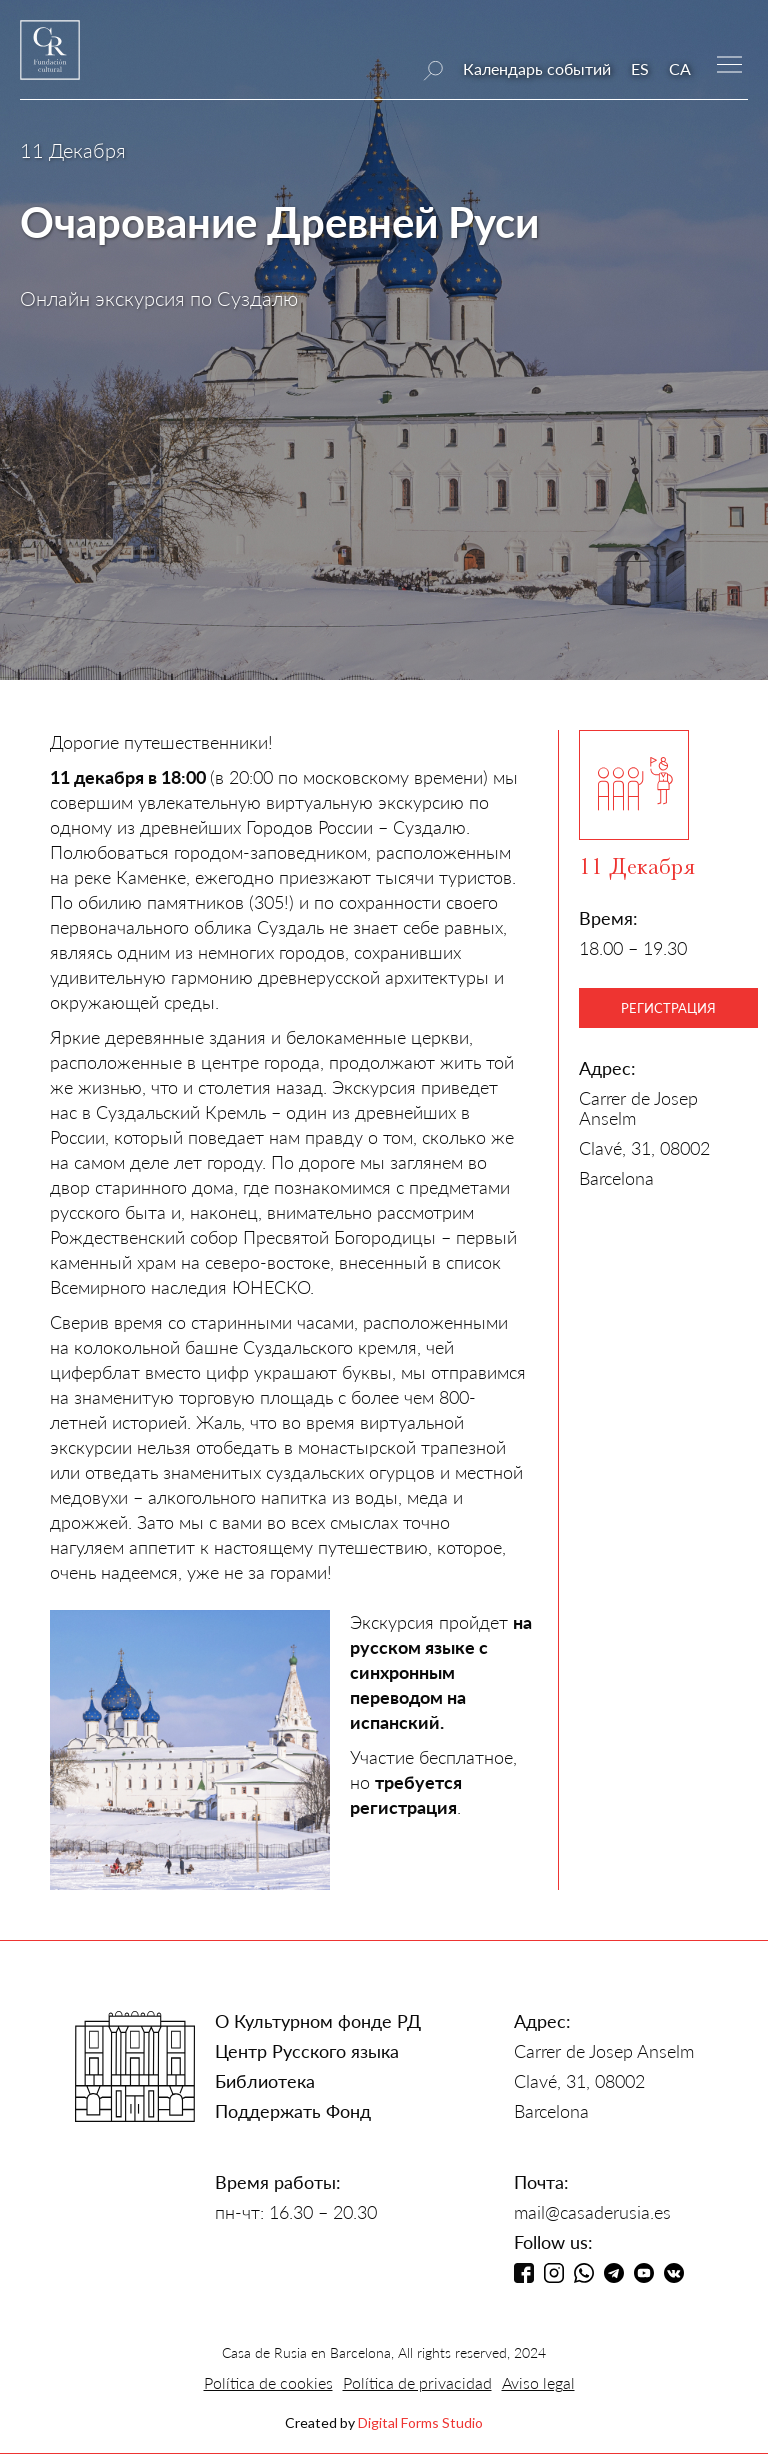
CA (680, 68)
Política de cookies (268, 2382)
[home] (50, 59)
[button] (729, 62)
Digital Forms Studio (420, 2422)
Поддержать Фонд (293, 2111)
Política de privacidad (417, 2382)
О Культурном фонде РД (318, 2021)
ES (640, 68)
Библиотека (265, 2081)
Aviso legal (538, 2382)
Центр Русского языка (307, 2051)
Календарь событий (537, 68)
